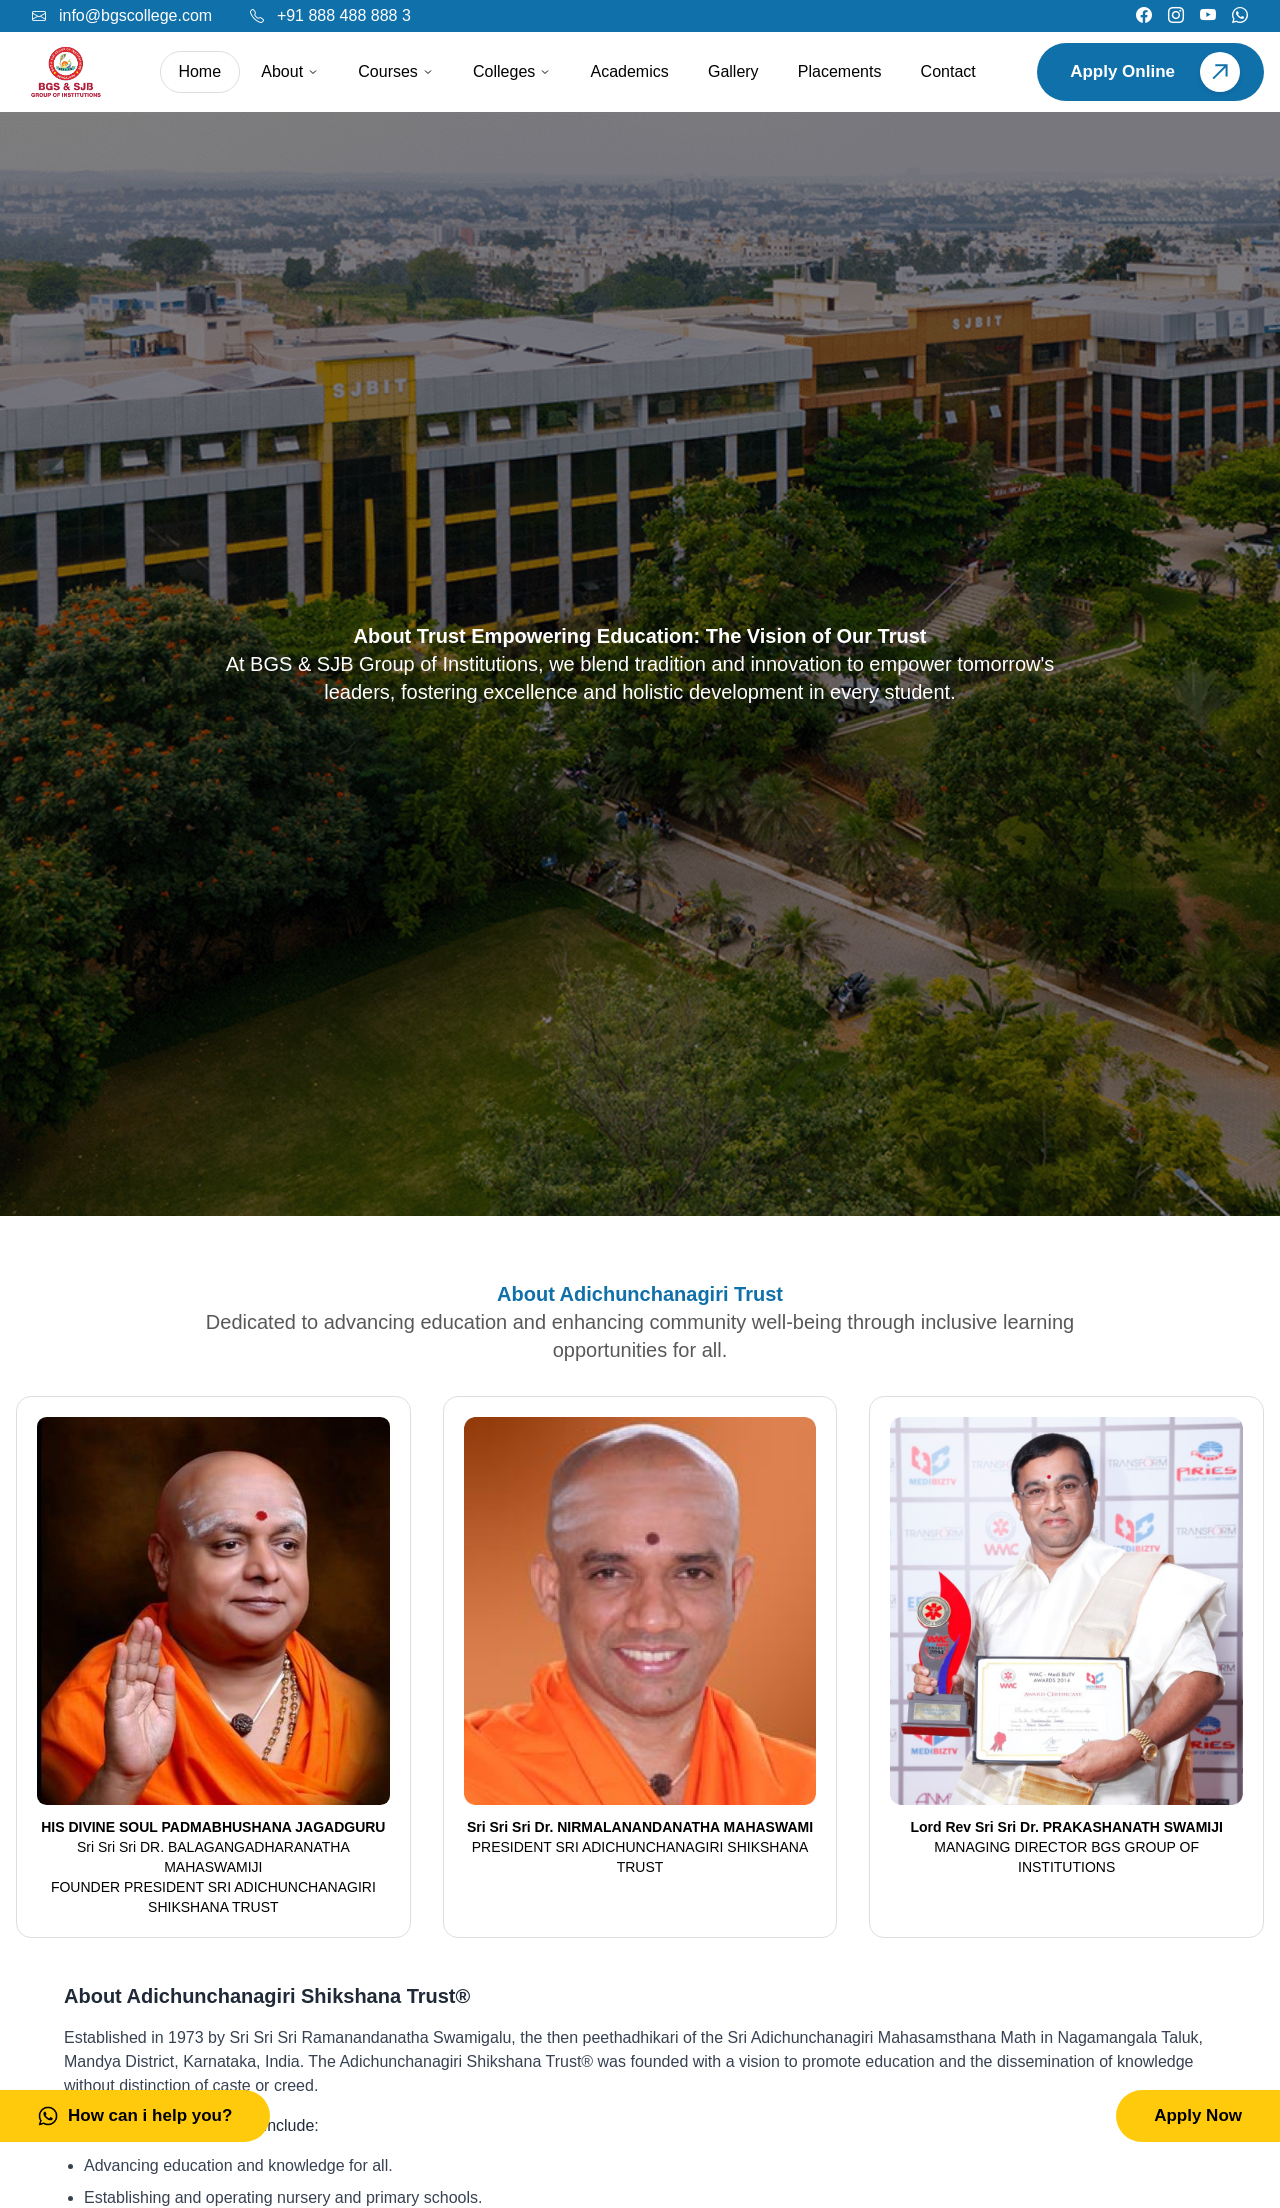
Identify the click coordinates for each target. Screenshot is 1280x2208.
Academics (630, 71)
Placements (840, 71)
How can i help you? (135, 2116)
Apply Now (1198, 2115)
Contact (948, 71)
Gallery (733, 71)
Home (199, 71)
